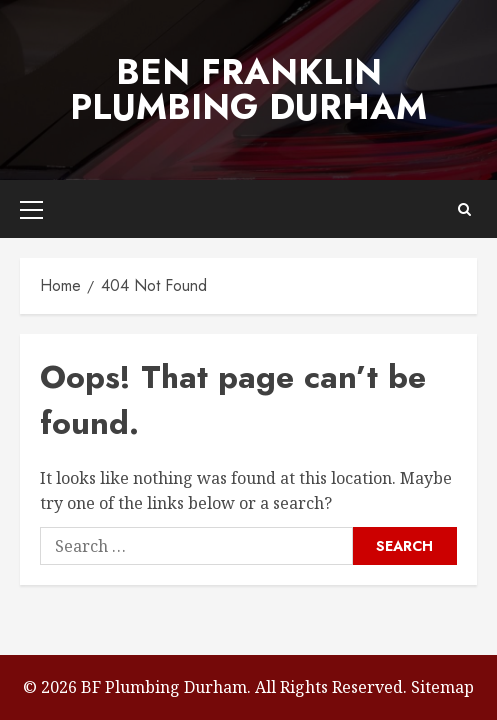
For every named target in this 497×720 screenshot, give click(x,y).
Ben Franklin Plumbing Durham (248, 89)
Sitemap (442, 687)
